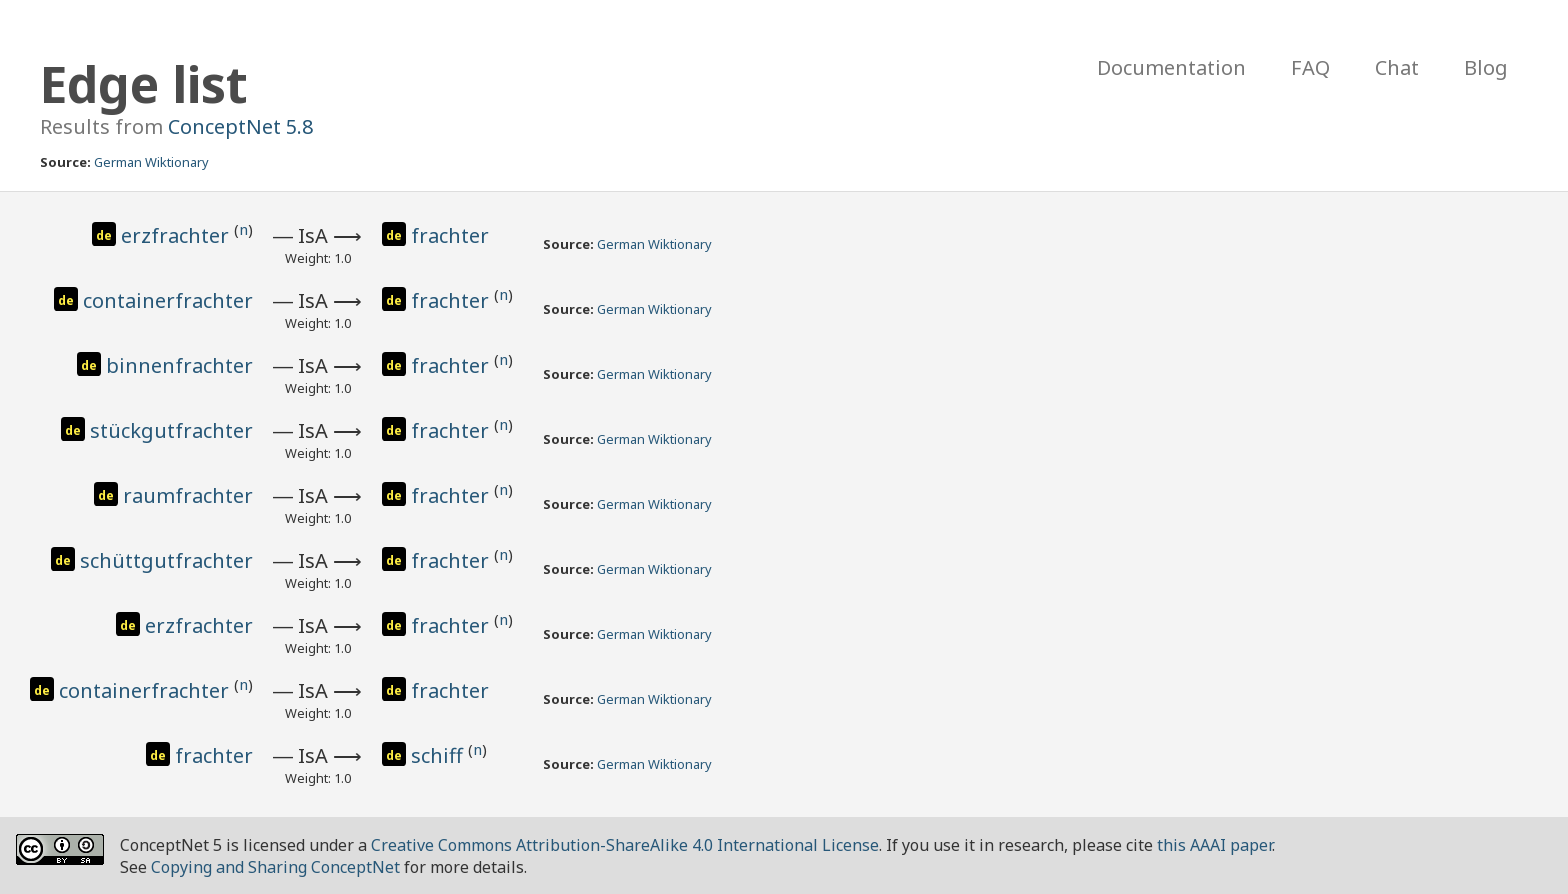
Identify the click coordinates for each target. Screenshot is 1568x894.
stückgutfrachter (171, 430)
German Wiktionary (151, 162)
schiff (439, 755)
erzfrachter (177, 235)
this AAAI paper (1214, 845)
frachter (450, 235)
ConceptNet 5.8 (240, 126)
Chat (1397, 67)
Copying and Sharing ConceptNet (275, 867)
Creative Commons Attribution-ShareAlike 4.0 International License (625, 845)
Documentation (1171, 67)
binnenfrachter (179, 365)
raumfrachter (188, 495)
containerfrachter (168, 300)
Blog (1486, 67)
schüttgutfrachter (166, 560)
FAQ (1310, 67)
